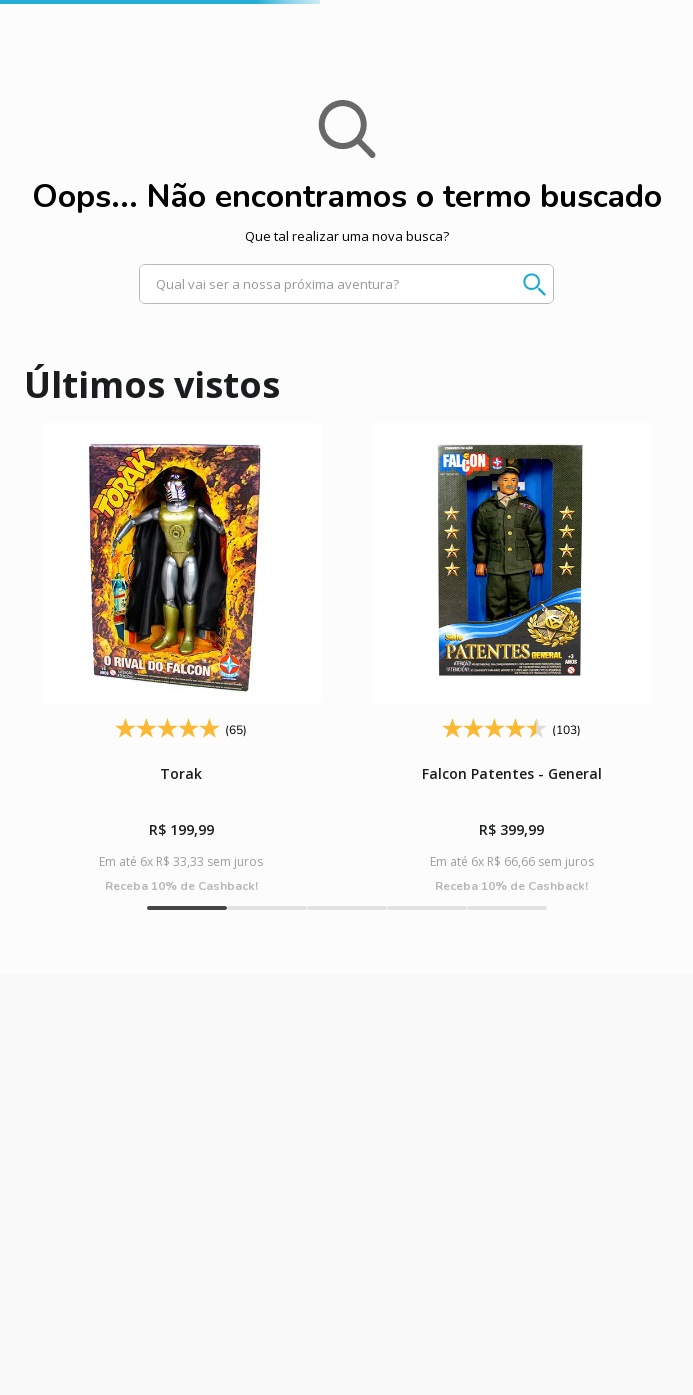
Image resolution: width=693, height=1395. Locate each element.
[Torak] (181, 658)
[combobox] (346, 284)
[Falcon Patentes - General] (512, 658)
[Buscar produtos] (525, 284)
